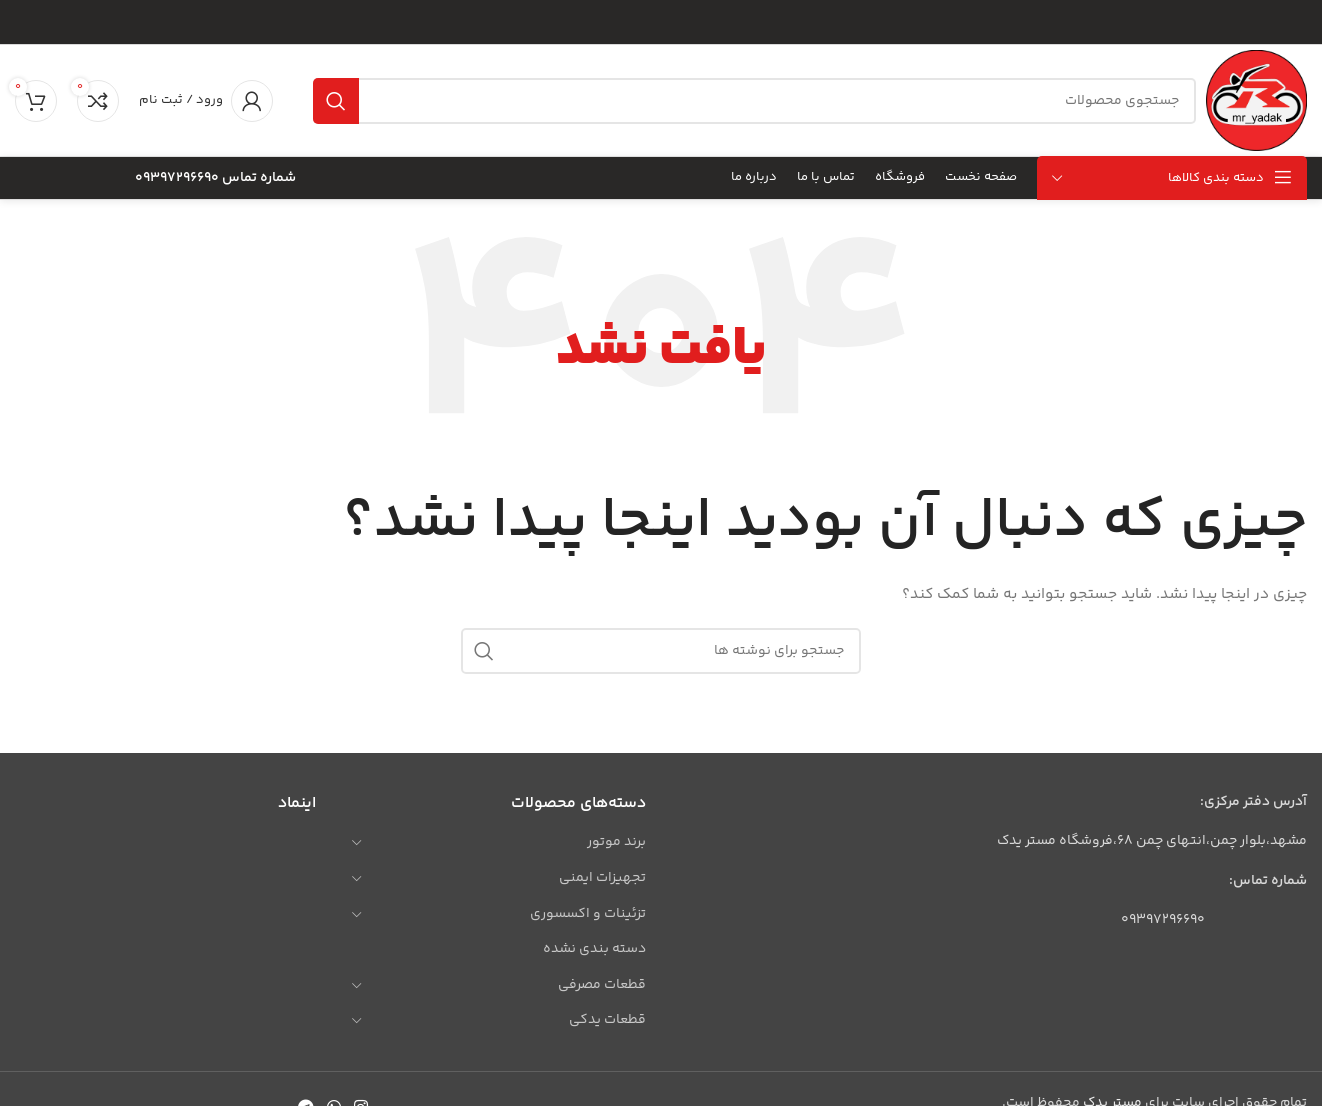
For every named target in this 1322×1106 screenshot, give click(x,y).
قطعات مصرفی (602, 985)
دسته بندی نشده (594, 949)
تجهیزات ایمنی (602, 878)
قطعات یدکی (607, 1020)
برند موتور (616, 842)
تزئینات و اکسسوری (588, 914)
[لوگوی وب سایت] (1256, 101)
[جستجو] (754, 101)
